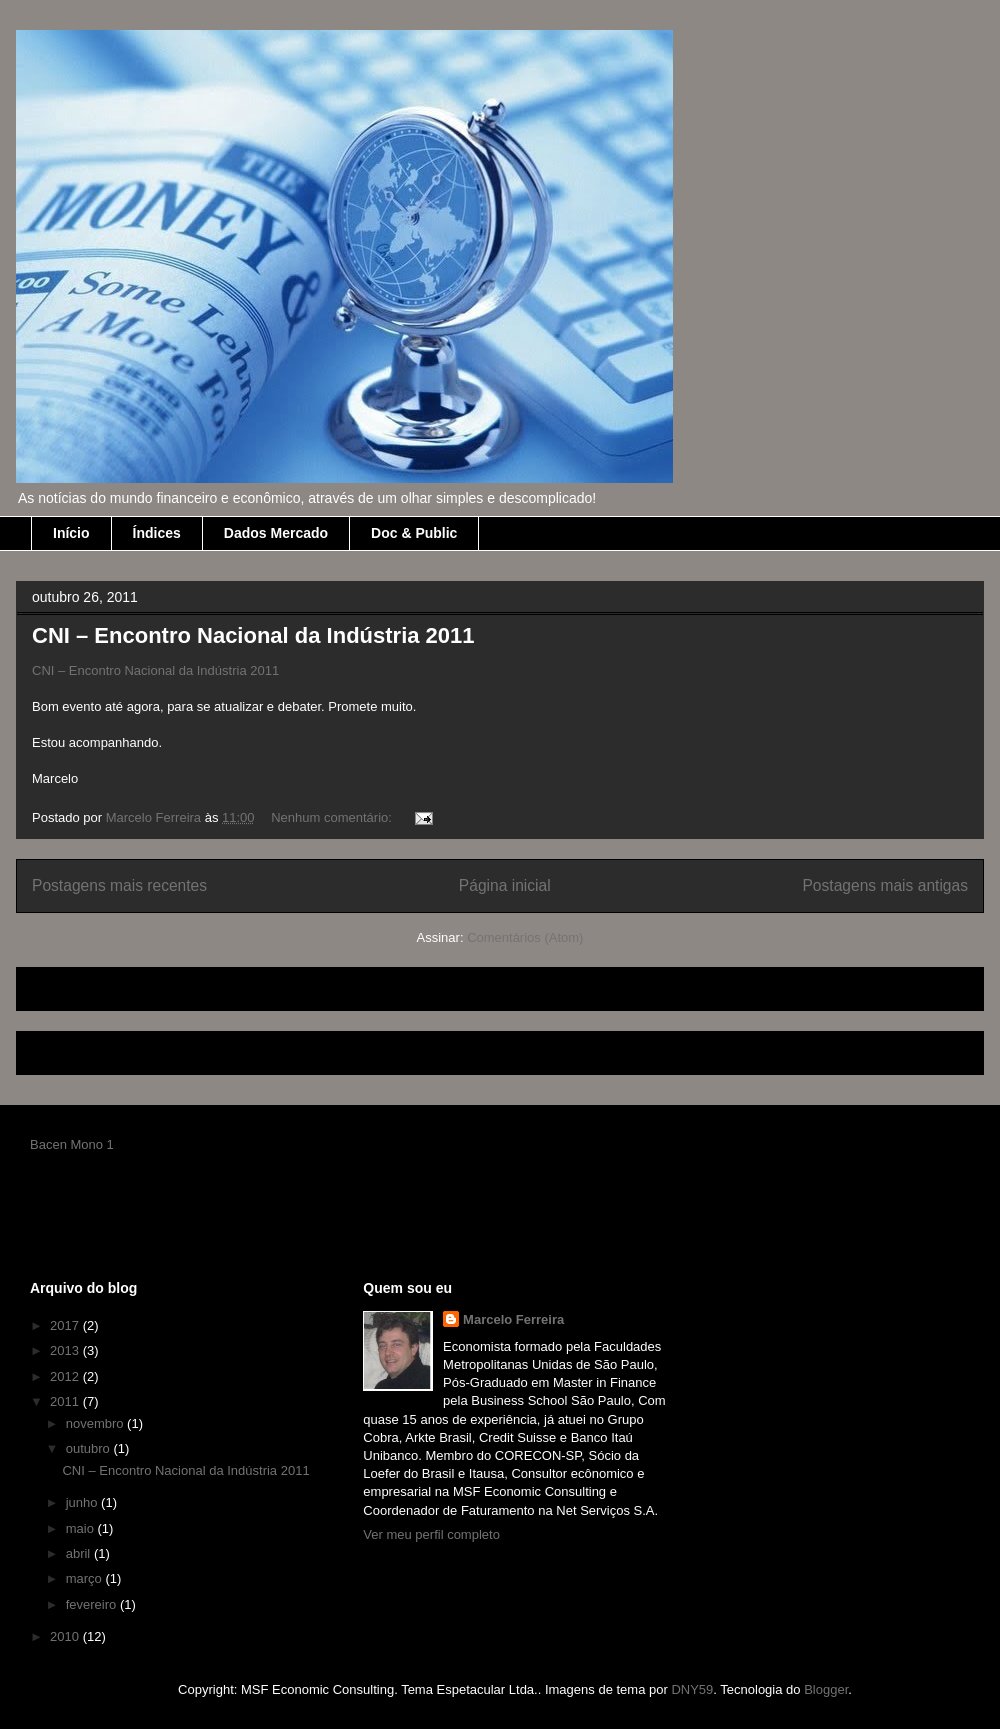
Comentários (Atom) (525, 937)
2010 (66, 1636)
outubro (90, 1448)
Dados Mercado (276, 533)
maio (82, 1528)
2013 (66, 1350)
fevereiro (93, 1604)
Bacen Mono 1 (72, 1144)
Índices (157, 533)
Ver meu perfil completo (431, 1534)
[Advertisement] (266, 982)
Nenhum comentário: (333, 817)
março (86, 1578)
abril (80, 1553)
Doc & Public (414, 533)
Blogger (826, 1689)
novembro (96, 1423)
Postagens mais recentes (119, 885)
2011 (66, 1401)
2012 (66, 1376)
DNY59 (692, 1689)
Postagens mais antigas (885, 885)
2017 (66, 1325)
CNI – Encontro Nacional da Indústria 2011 (253, 635)
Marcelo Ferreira (513, 1319)
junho (83, 1502)
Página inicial (505, 885)
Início (71, 533)
